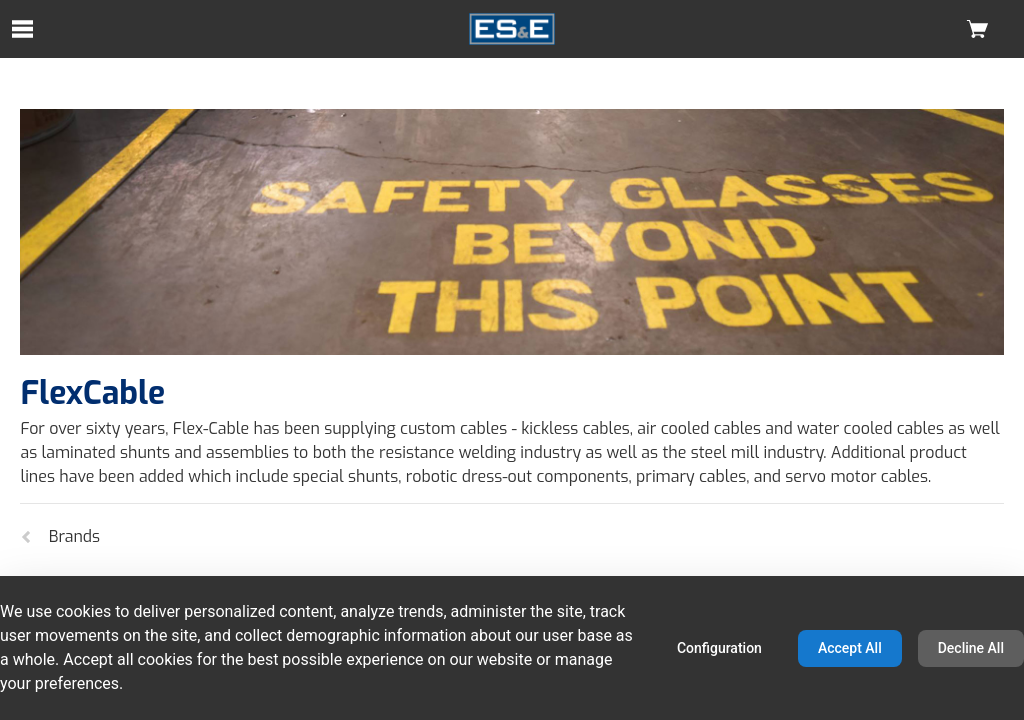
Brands (60, 536)
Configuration (719, 648)
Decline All (971, 648)
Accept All (850, 648)
